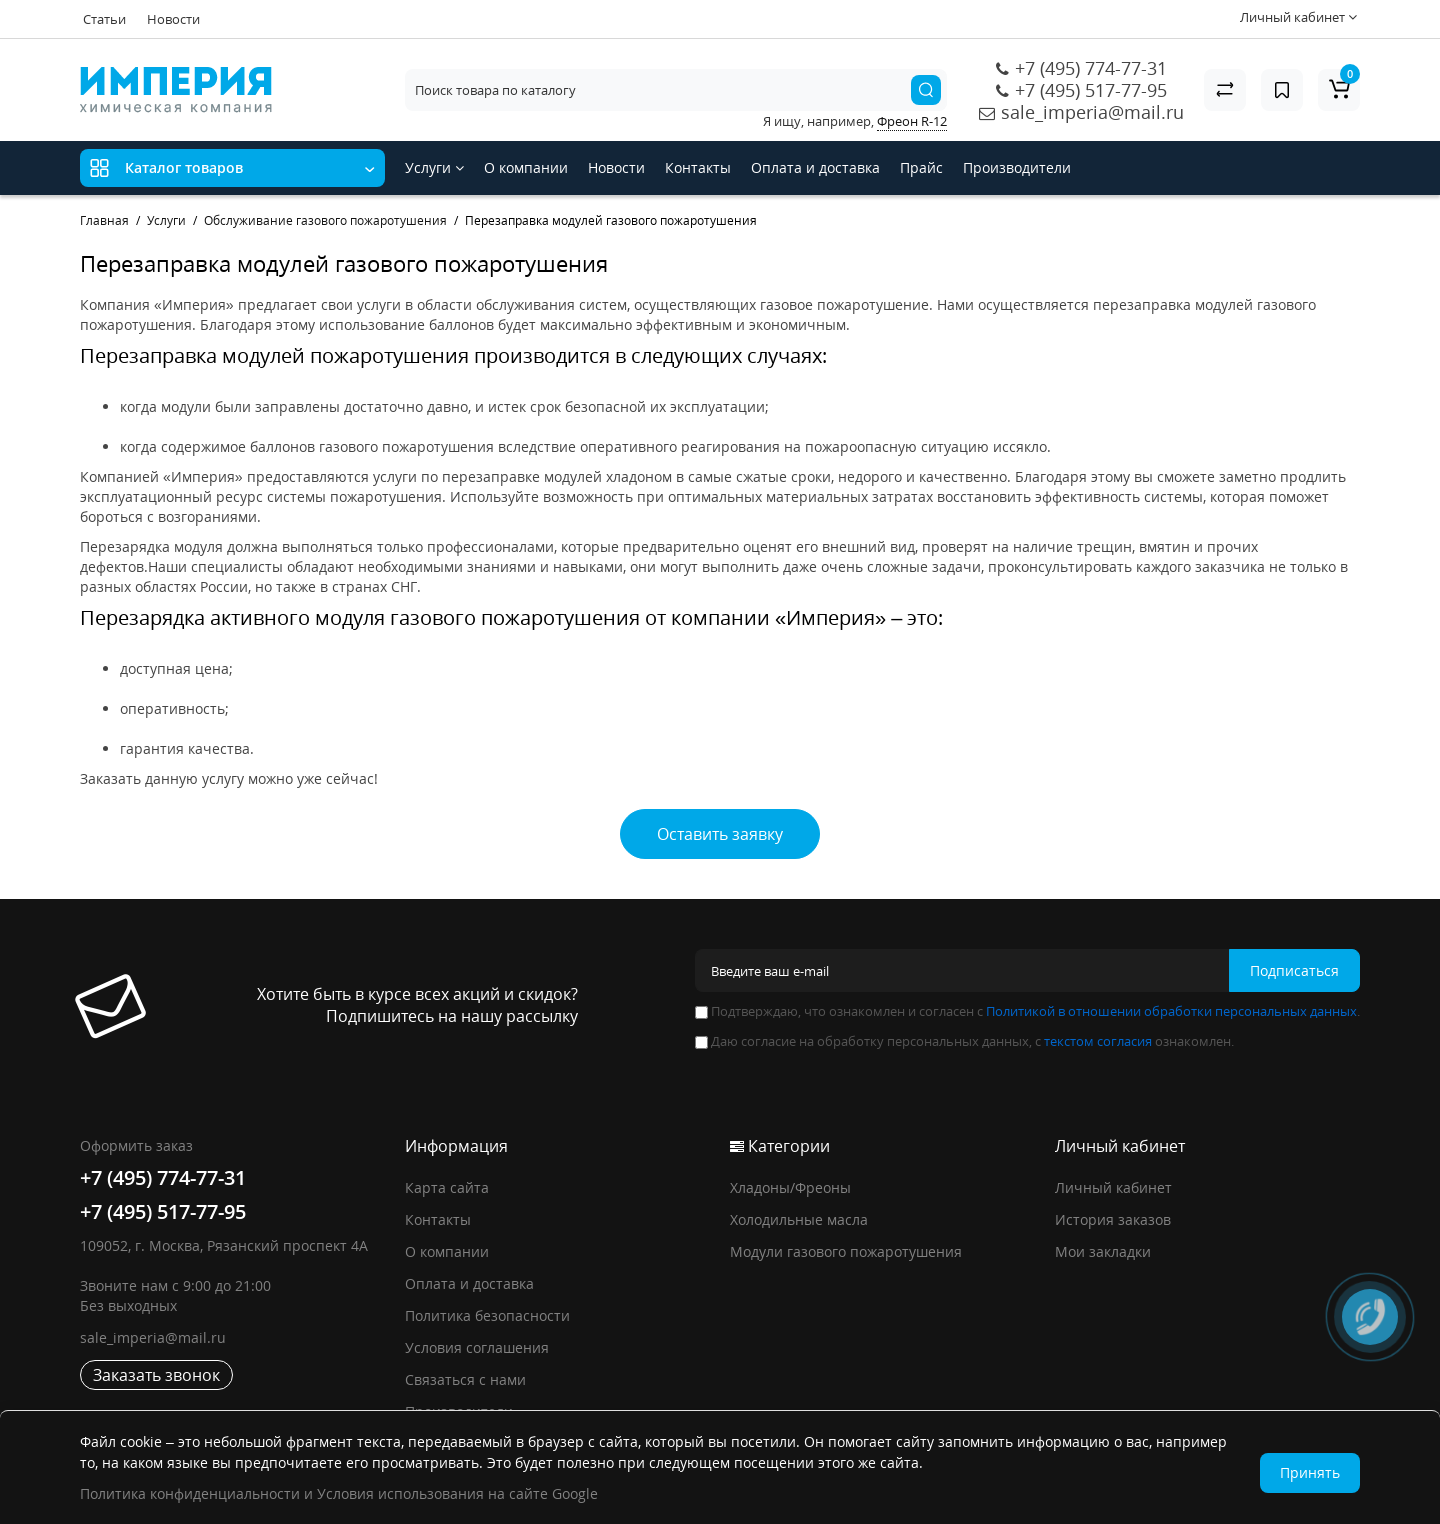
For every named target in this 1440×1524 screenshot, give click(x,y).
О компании (526, 167)
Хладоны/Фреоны (790, 1187)
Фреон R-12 (912, 121)
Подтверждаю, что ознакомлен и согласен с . (1027, 1011)
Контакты (698, 167)
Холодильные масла (799, 1219)
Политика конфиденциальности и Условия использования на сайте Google (339, 1493)
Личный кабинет (1113, 1187)
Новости (173, 19)
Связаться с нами (465, 1379)
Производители (1017, 167)
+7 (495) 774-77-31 (1091, 68)
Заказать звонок (156, 1375)
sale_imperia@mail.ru (1092, 112)
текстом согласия (1098, 1041)
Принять (1310, 1472)
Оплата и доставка (815, 167)
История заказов (1113, 1219)
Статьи (104, 19)
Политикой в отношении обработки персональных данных (1171, 1011)
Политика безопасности (487, 1315)
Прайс (921, 167)
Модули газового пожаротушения (846, 1251)
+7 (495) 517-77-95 (1091, 90)
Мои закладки (1103, 1251)
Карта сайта (447, 1187)
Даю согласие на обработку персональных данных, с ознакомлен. (964, 1041)
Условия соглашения (477, 1347)
